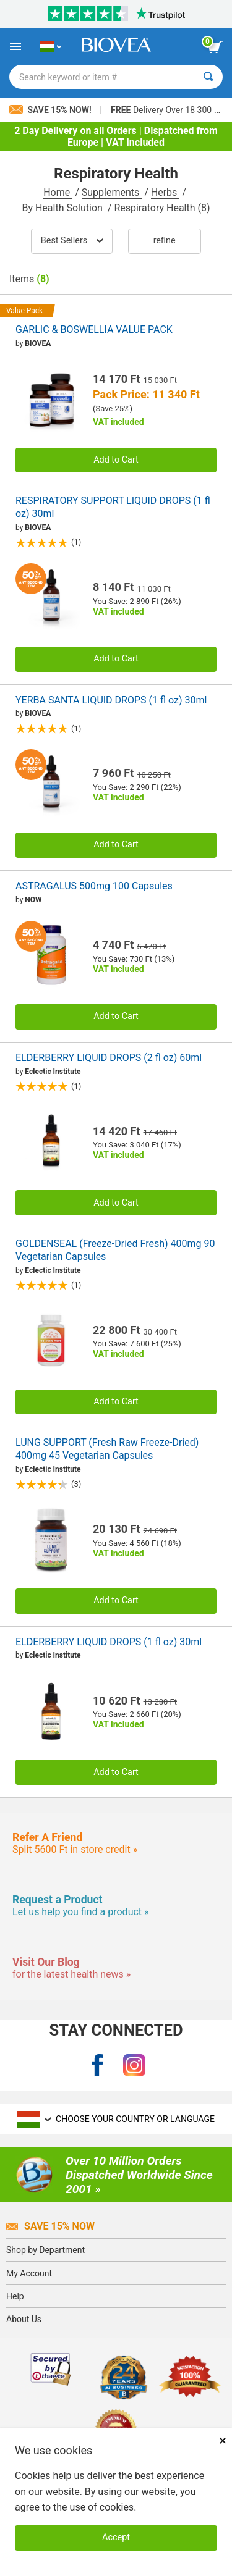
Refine (164, 240)
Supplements (112, 192)
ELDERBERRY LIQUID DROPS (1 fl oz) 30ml (108, 1642)
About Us (23, 2319)
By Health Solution (63, 208)
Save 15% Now (50, 2226)
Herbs (165, 192)
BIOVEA (38, 343)
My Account (29, 2273)
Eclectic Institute (52, 1071)
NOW (33, 900)
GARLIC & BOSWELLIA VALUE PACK (94, 329)
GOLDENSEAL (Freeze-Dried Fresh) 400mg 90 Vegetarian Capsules (115, 1250)
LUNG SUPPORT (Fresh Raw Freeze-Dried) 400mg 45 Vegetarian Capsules (107, 1449)
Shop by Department (45, 2250)
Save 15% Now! (51, 110)
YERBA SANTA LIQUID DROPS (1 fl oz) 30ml (111, 700)
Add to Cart (116, 460)
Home (57, 192)
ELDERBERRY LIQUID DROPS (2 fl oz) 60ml (108, 1058)
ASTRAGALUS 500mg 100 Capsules (94, 886)
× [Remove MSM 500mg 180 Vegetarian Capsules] (222, 2440)
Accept (116, 2537)
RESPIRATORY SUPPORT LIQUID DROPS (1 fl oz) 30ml (112, 507)
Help (15, 2296)
